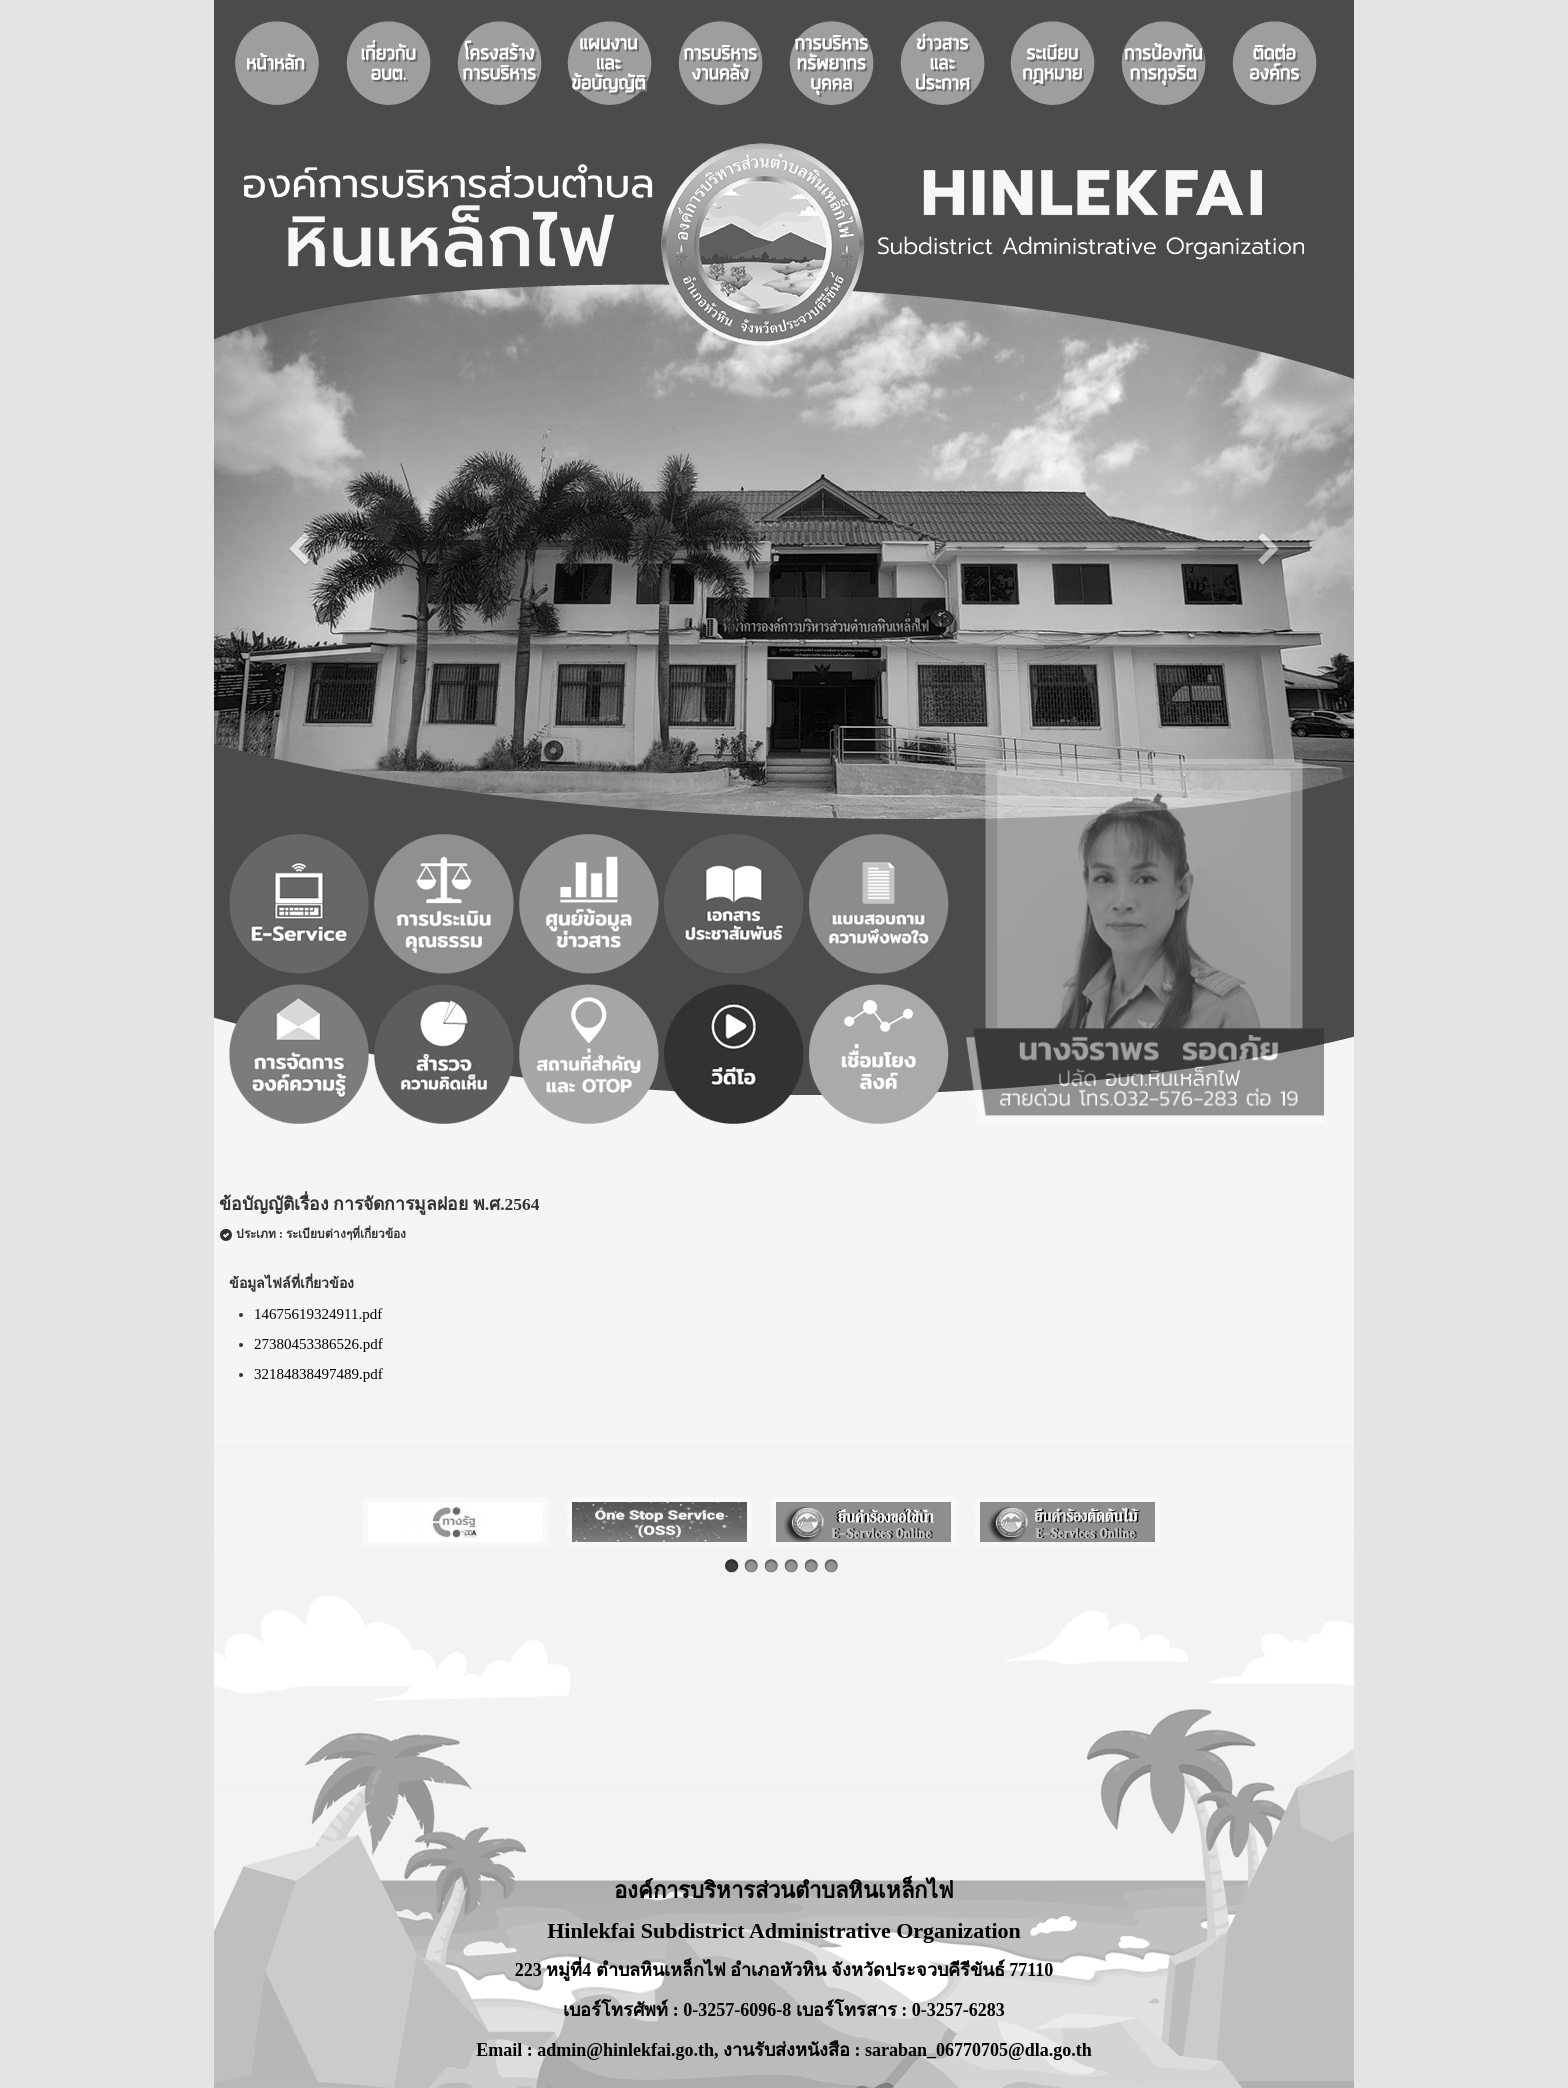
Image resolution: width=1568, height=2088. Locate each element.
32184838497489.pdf (318, 1374)
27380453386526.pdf (318, 1344)
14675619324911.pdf (318, 1314)
